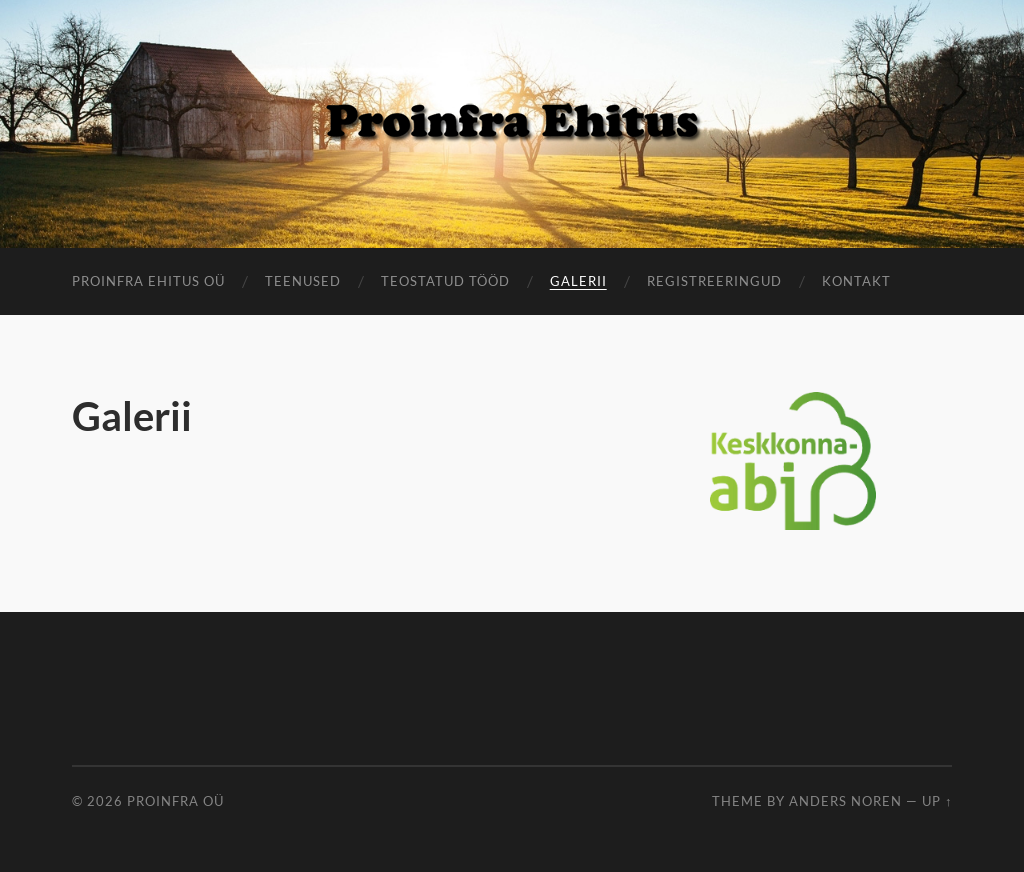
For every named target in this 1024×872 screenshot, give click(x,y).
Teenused (303, 281)
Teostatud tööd (445, 281)
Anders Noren (845, 801)
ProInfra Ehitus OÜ (148, 281)
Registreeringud (714, 281)
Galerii (578, 281)
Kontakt (856, 281)
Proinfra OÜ (175, 801)
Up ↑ (937, 801)
